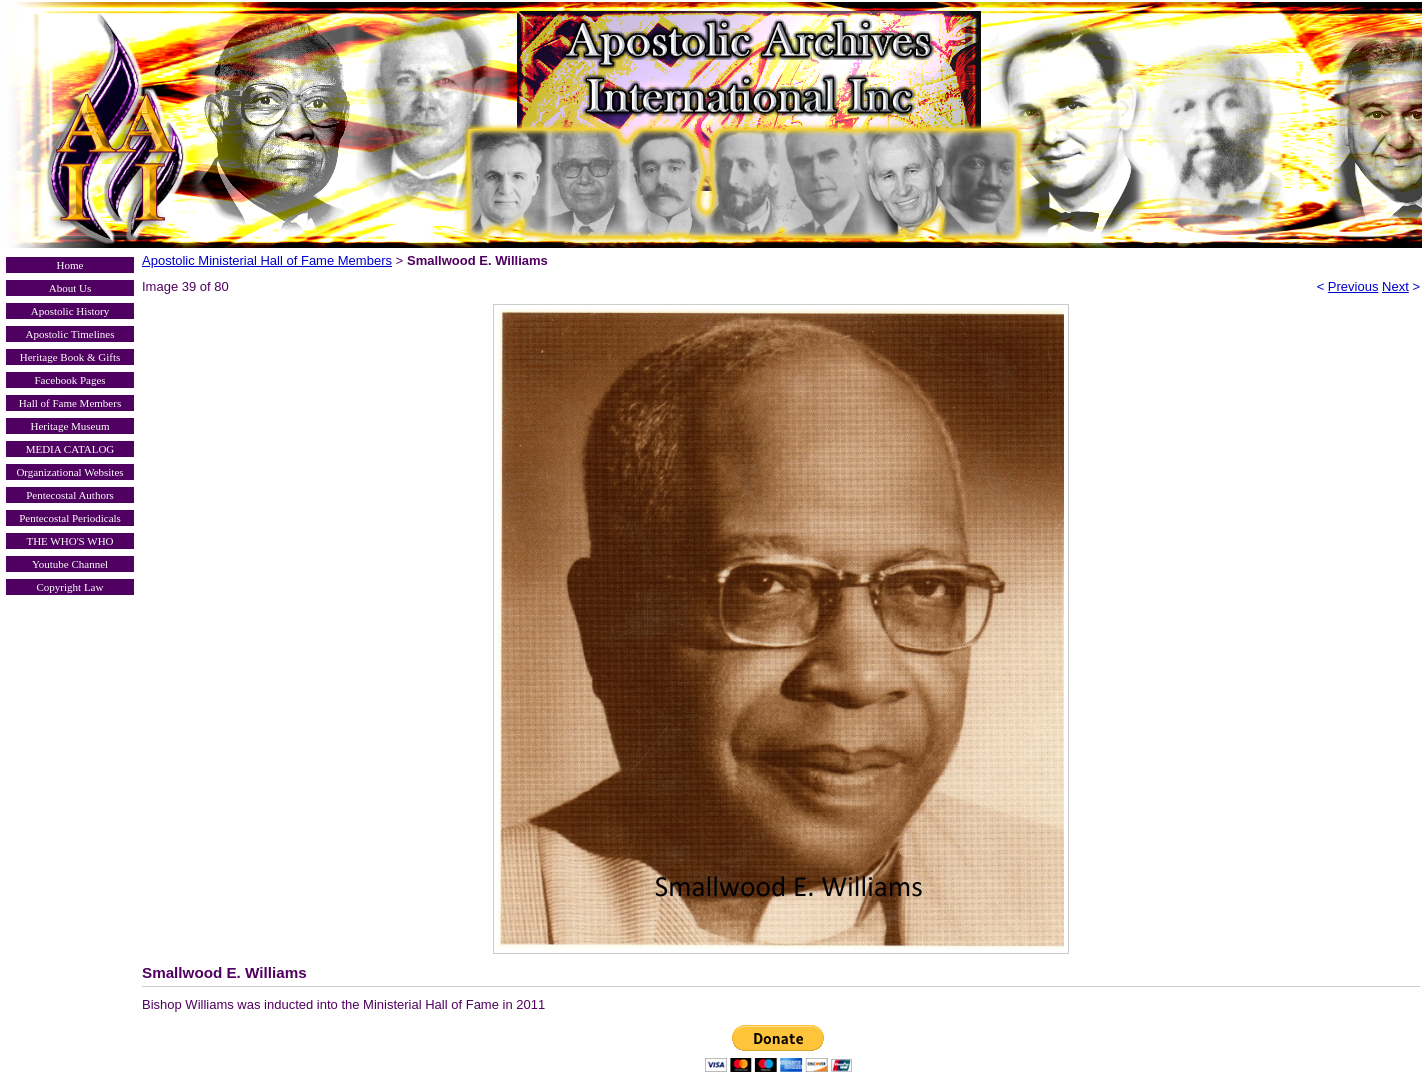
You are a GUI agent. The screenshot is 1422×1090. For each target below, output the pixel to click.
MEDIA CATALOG (70, 449)
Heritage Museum (69, 426)
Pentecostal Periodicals (70, 518)
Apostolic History (70, 311)
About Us (70, 288)
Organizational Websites (69, 472)
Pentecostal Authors (70, 495)
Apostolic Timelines (70, 334)
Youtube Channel (70, 564)
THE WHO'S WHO (69, 541)
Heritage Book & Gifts (70, 357)
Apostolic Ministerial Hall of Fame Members (267, 260)
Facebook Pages (69, 380)
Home (70, 265)
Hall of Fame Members (70, 403)
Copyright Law (70, 587)
